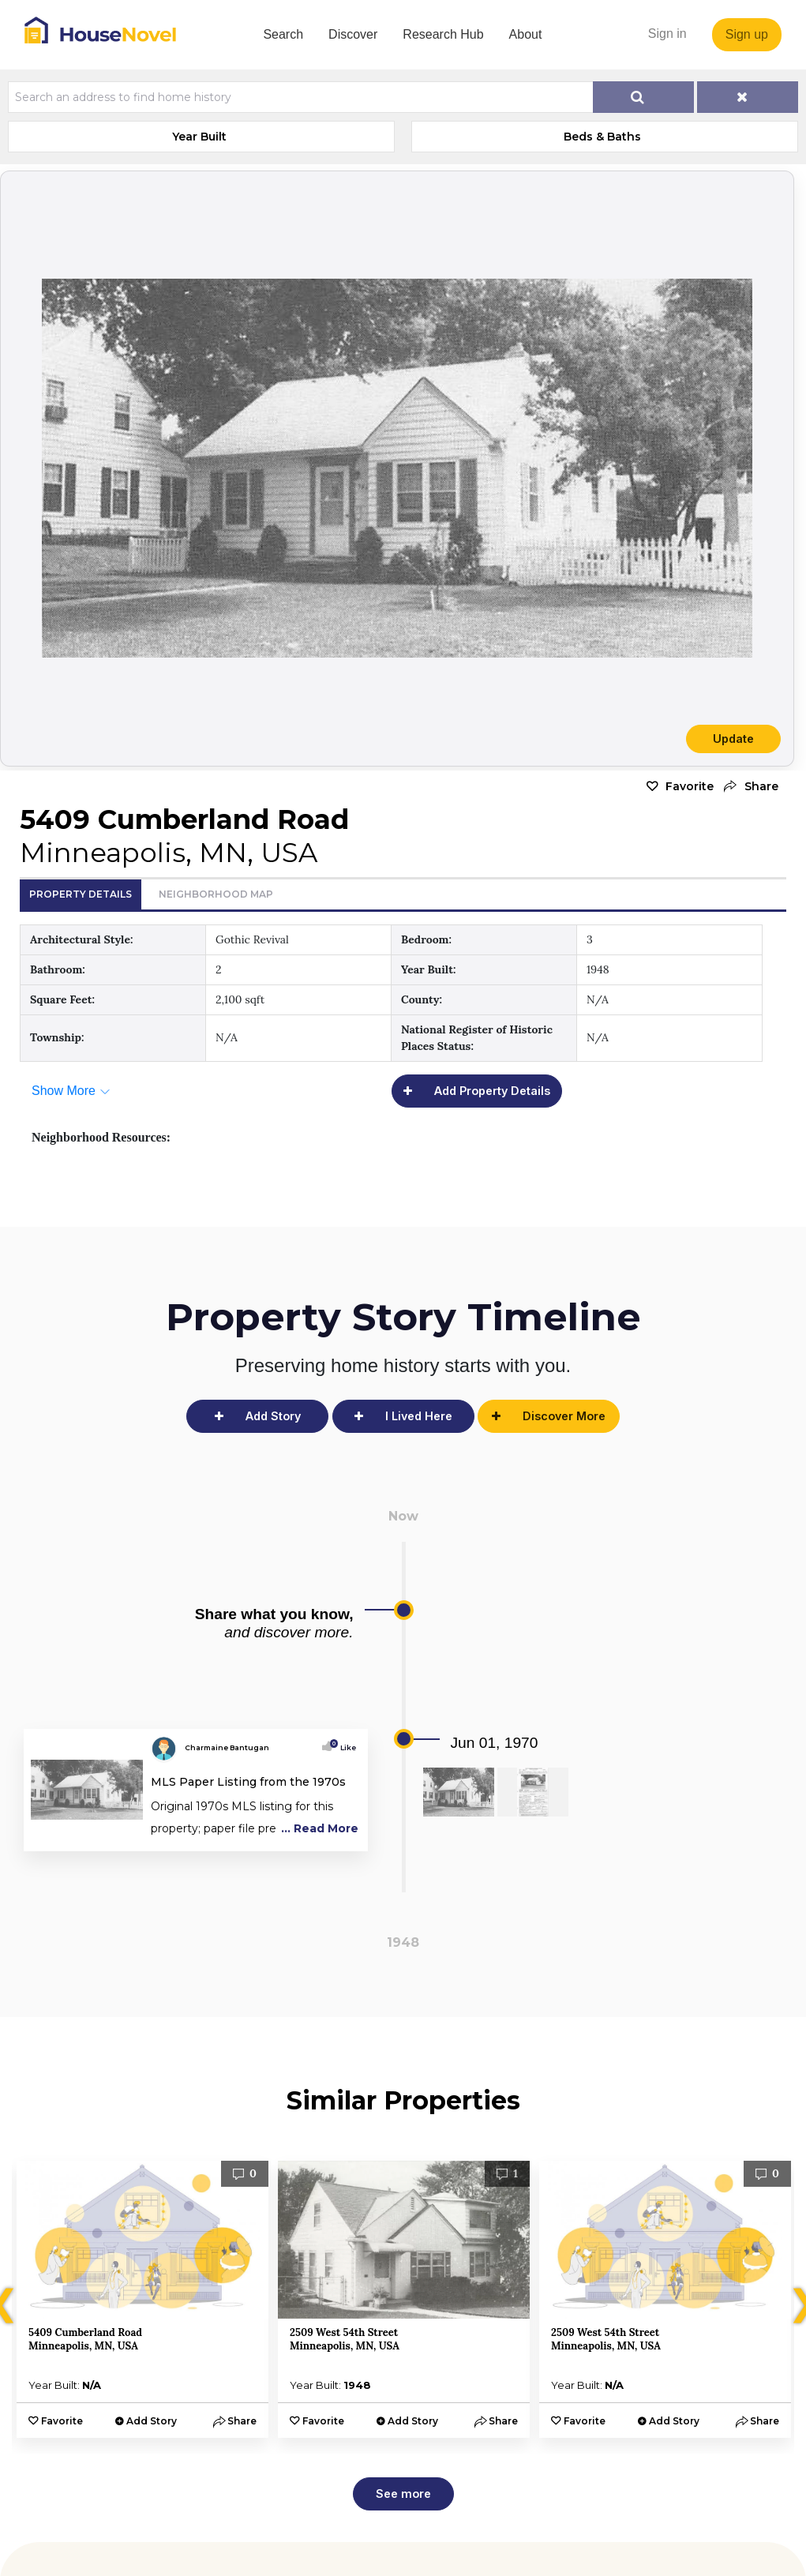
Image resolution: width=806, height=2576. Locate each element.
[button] (750, 786)
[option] (142, 2299)
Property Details (80, 894)
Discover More (564, 1416)
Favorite (689, 786)
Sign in (667, 33)
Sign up (746, 34)
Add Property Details (492, 1090)
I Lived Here (418, 1416)
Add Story (273, 1416)
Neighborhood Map (216, 894)
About (525, 34)
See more (403, 2493)
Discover (352, 34)
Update (733, 738)
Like (344, 1747)
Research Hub (443, 34)
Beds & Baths (602, 136)
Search (283, 34)
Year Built (199, 136)
